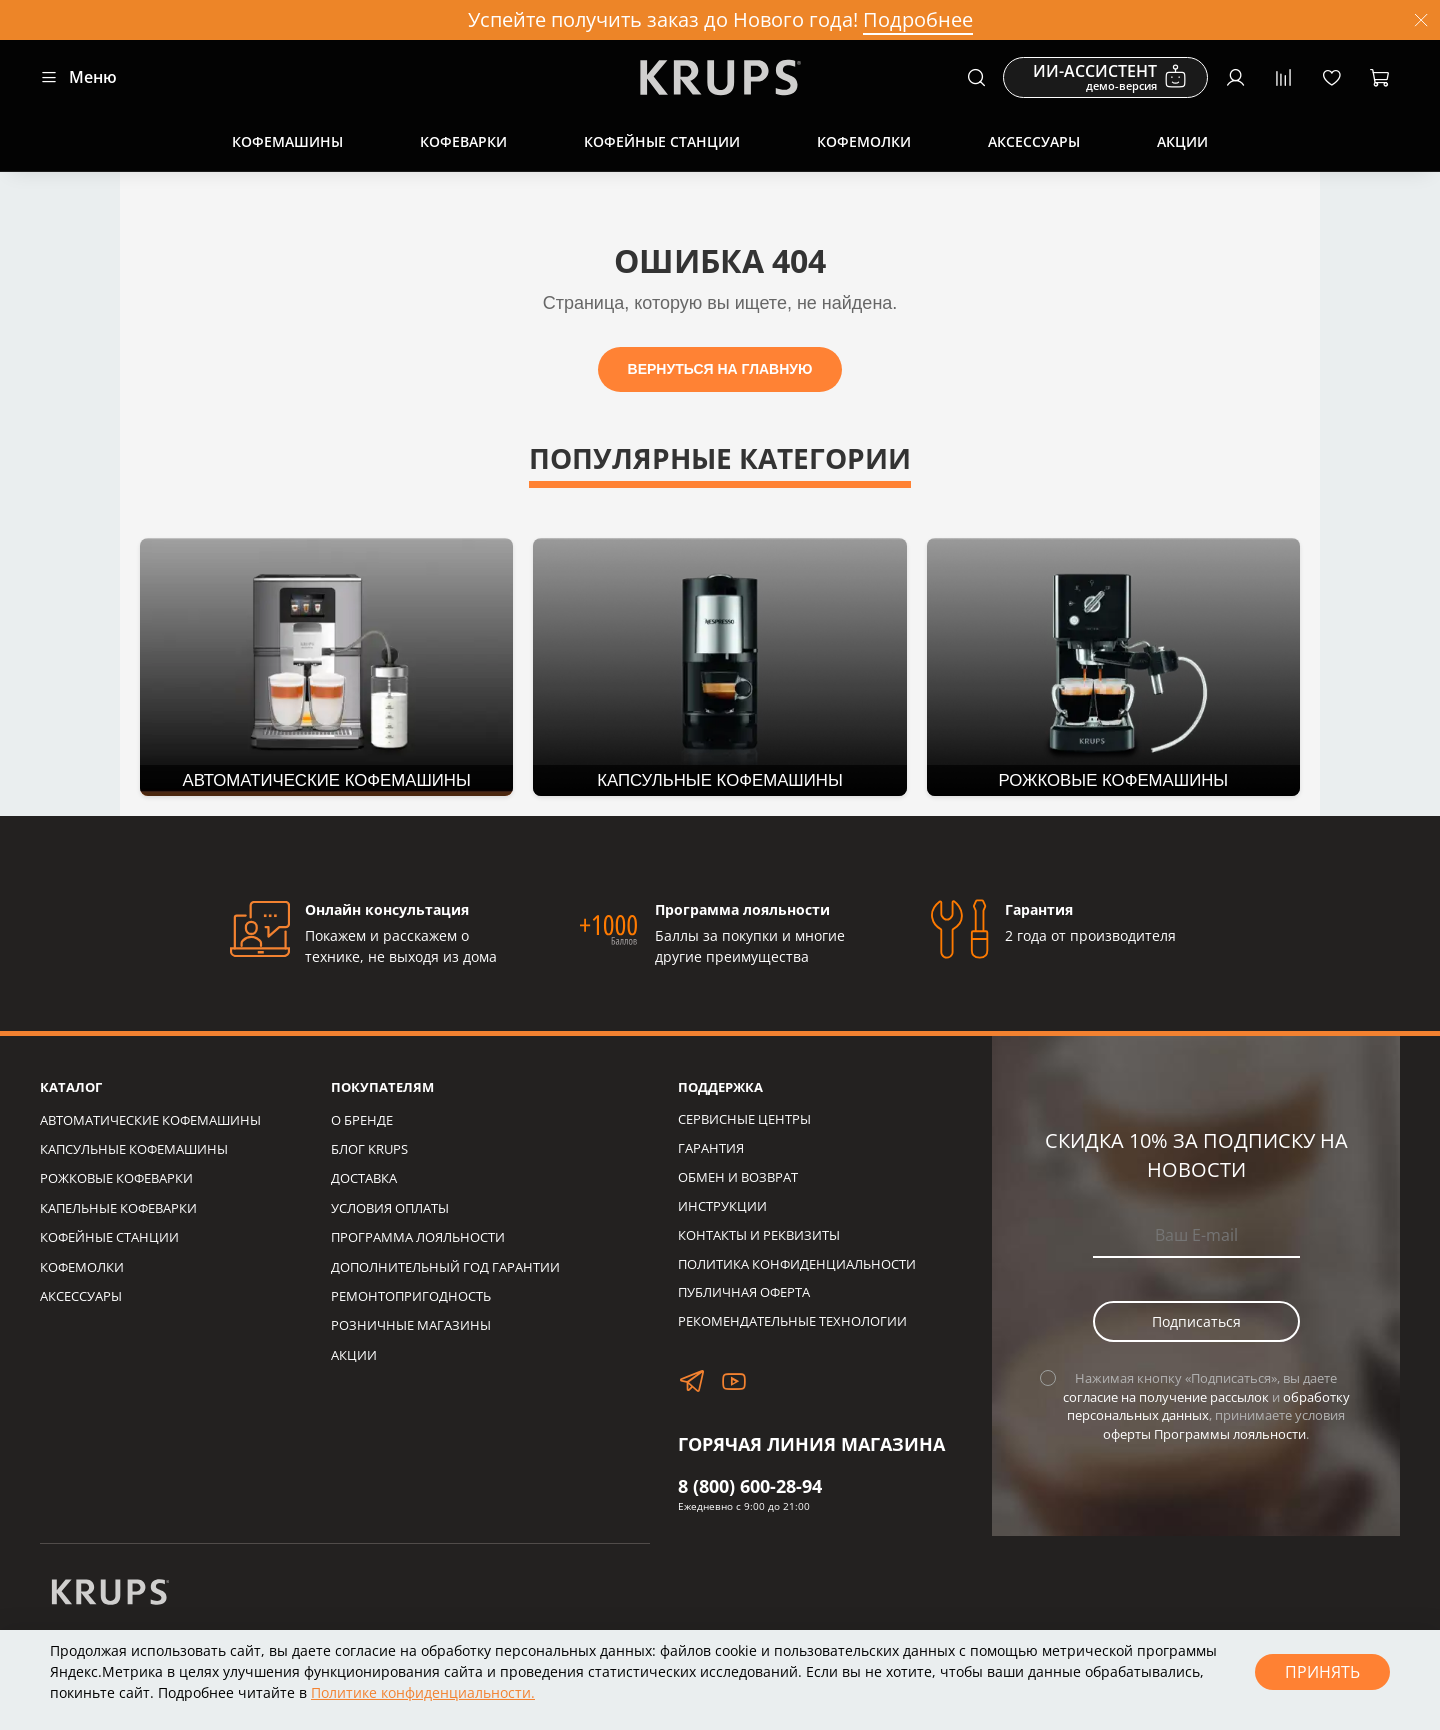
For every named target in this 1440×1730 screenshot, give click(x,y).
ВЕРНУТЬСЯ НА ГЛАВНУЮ (720, 369)
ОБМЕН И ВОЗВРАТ (738, 1177)
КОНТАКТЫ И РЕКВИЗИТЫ (759, 1235)
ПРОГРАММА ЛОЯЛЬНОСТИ (418, 1237)
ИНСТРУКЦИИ (722, 1206)
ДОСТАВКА (364, 1178)
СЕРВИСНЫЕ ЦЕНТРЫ (744, 1119)
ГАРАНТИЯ (711, 1148)
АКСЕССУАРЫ (81, 1296)
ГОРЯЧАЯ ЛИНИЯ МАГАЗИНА (811, 1444)
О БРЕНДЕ (362, 1120)
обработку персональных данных (1208, 1407)
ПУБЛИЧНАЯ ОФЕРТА (744, 1292)
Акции (1182, 141)
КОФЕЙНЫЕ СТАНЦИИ (109, 1237)
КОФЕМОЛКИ (82, 1267)
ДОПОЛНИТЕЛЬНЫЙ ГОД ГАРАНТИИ (445, 1267)
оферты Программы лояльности (1204, 1434)
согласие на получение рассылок (1166, 1397)
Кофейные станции (662, 141)
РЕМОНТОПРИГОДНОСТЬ (411, 1296)
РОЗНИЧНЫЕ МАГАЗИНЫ (411, 1325)
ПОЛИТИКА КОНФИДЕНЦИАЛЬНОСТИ (797, 1264)
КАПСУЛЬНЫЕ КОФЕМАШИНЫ (134, 1149)
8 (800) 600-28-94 (750, 1486)
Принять (1322, 1672)
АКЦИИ (354, 1355)
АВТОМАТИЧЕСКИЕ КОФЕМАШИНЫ (150, 1120)
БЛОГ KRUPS (369, 1149)
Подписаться (1196, 1321)
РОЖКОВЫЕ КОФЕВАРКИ (116, 1178)
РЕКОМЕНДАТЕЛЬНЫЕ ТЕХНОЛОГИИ (792, 1321)
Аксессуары (1034, 141)
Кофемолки (864, 141)
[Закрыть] (1421, 20)
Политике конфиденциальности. (423, 1692)
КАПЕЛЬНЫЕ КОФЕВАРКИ (118, 1208)
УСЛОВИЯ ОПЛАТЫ (390, 1208)
